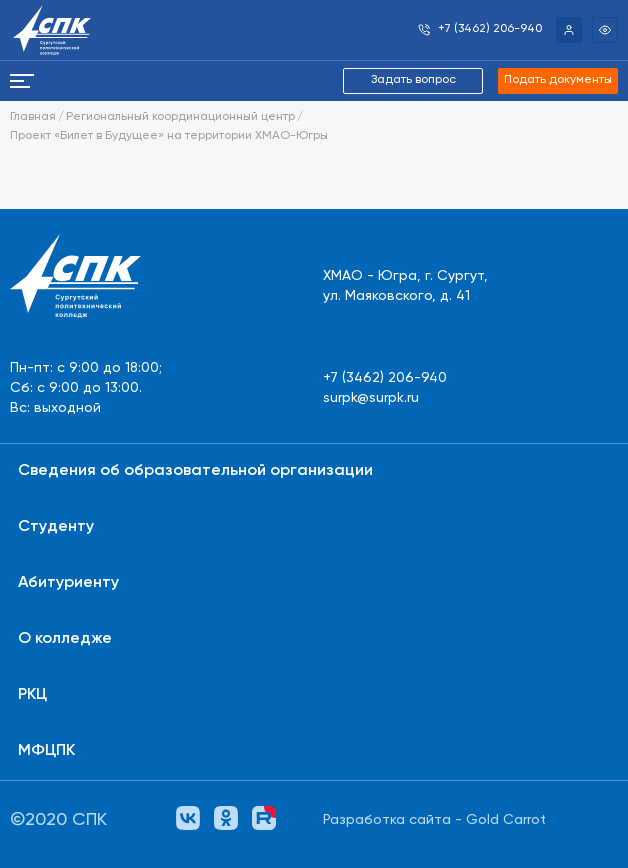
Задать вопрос (413, 80)
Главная (33, 117)
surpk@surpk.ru (371, 398)
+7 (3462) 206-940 (385, 378)
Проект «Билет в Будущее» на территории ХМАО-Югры (169, 136)
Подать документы (558, 80)
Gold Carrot (506, 820)
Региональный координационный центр (180, 117)
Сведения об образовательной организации (195, 471)
